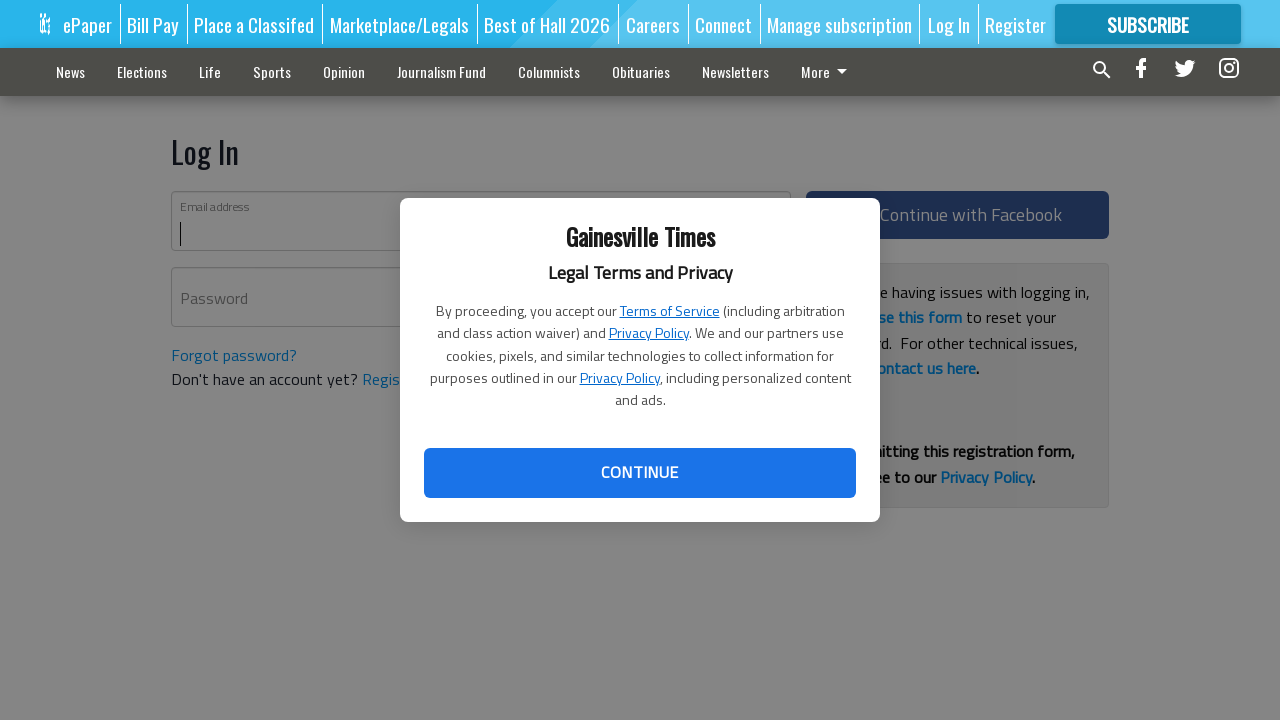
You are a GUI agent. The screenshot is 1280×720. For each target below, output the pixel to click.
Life (210, 71)
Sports (272, 71)
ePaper (87, 24)
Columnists (549, 71)
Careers (653, 24)
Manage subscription (839, 24)
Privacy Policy (649, 332)
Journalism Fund (441, 71)
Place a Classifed (254, 24)
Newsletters (735, 71)
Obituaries (641, 71)
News (70, 71)
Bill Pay (153, 24)
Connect (723, 24)
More (827, 71)
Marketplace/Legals (399, 24)
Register (1015, 24)
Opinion (344, 71)
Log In (949, 24)
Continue (639, 472)
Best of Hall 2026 (547, 24)
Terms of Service (670, 310)
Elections (142, 71)
